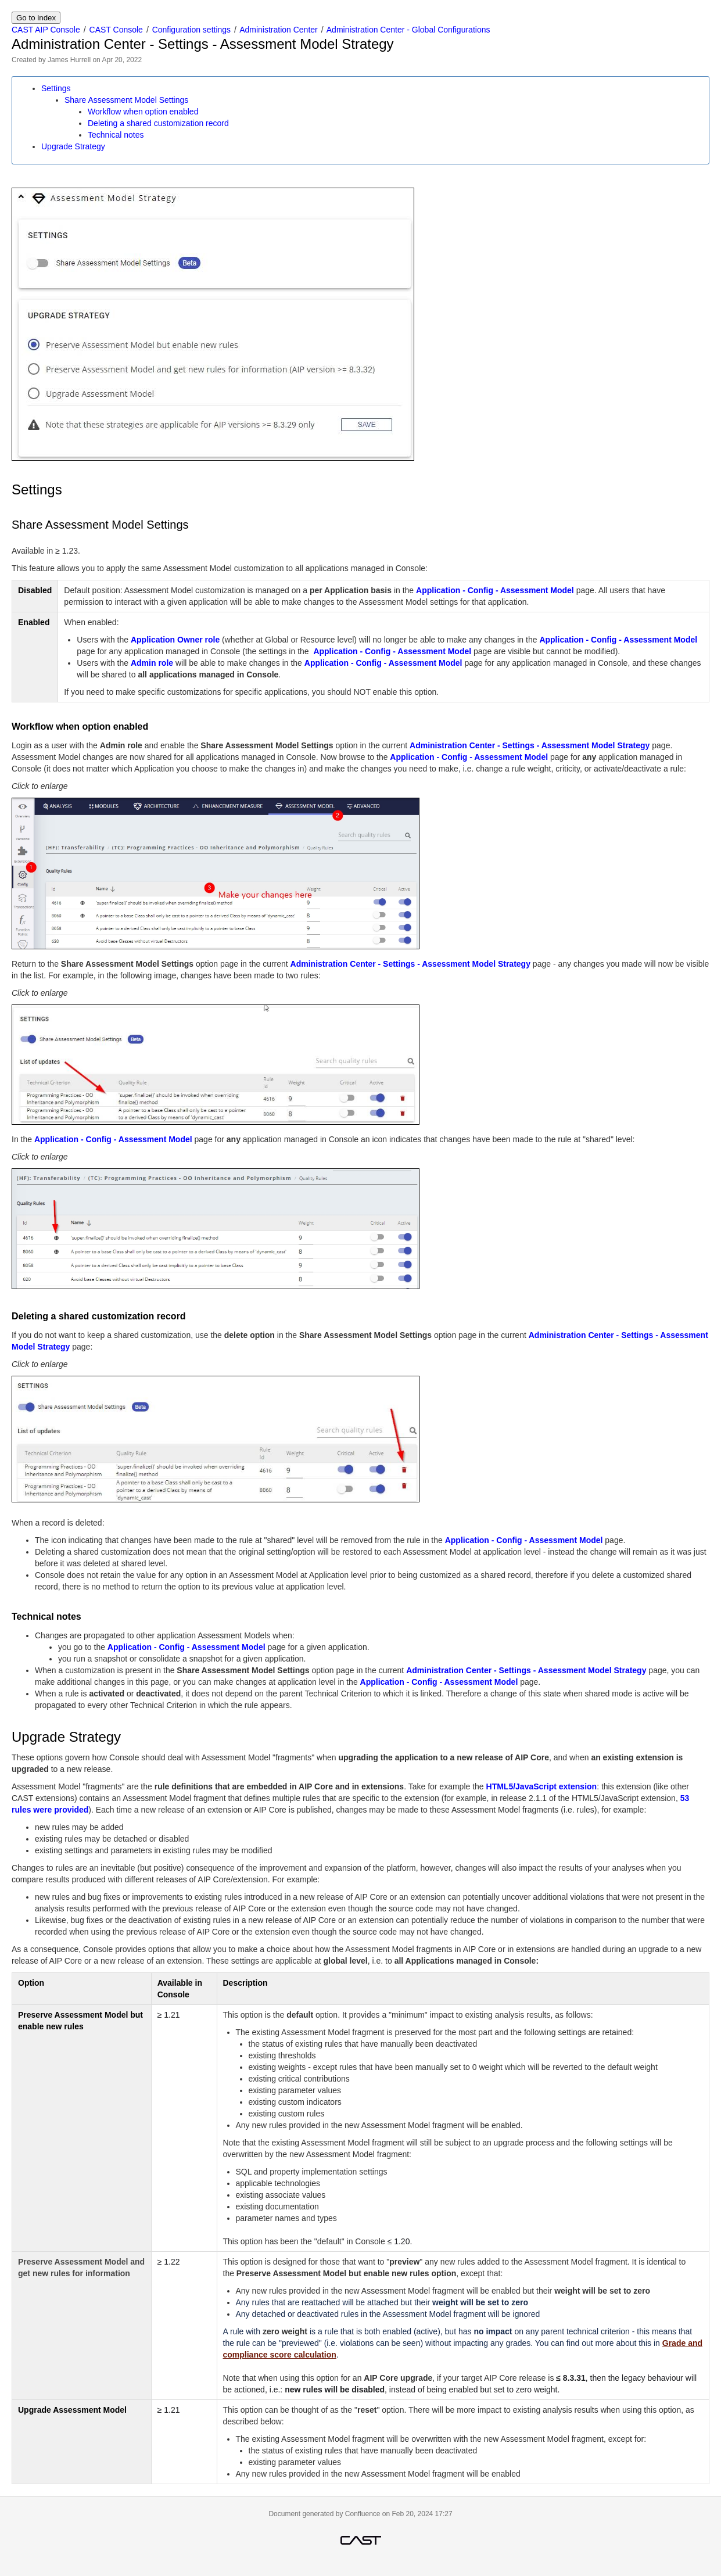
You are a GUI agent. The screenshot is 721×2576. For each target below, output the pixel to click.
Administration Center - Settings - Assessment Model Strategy (530, 745)
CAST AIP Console (46, 29)
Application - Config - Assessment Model (495, 590)
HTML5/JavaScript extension (541, 1786)
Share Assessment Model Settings (126, 100)
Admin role (152, 663)
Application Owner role (175, 639)
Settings (56, 88)
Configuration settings (191, 29)
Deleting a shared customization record (158, 123)
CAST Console (116, 29)
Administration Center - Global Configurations (408, 29)
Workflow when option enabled (143, 111)
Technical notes (116, 134)
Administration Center (278, 29)
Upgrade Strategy (73, 146)
